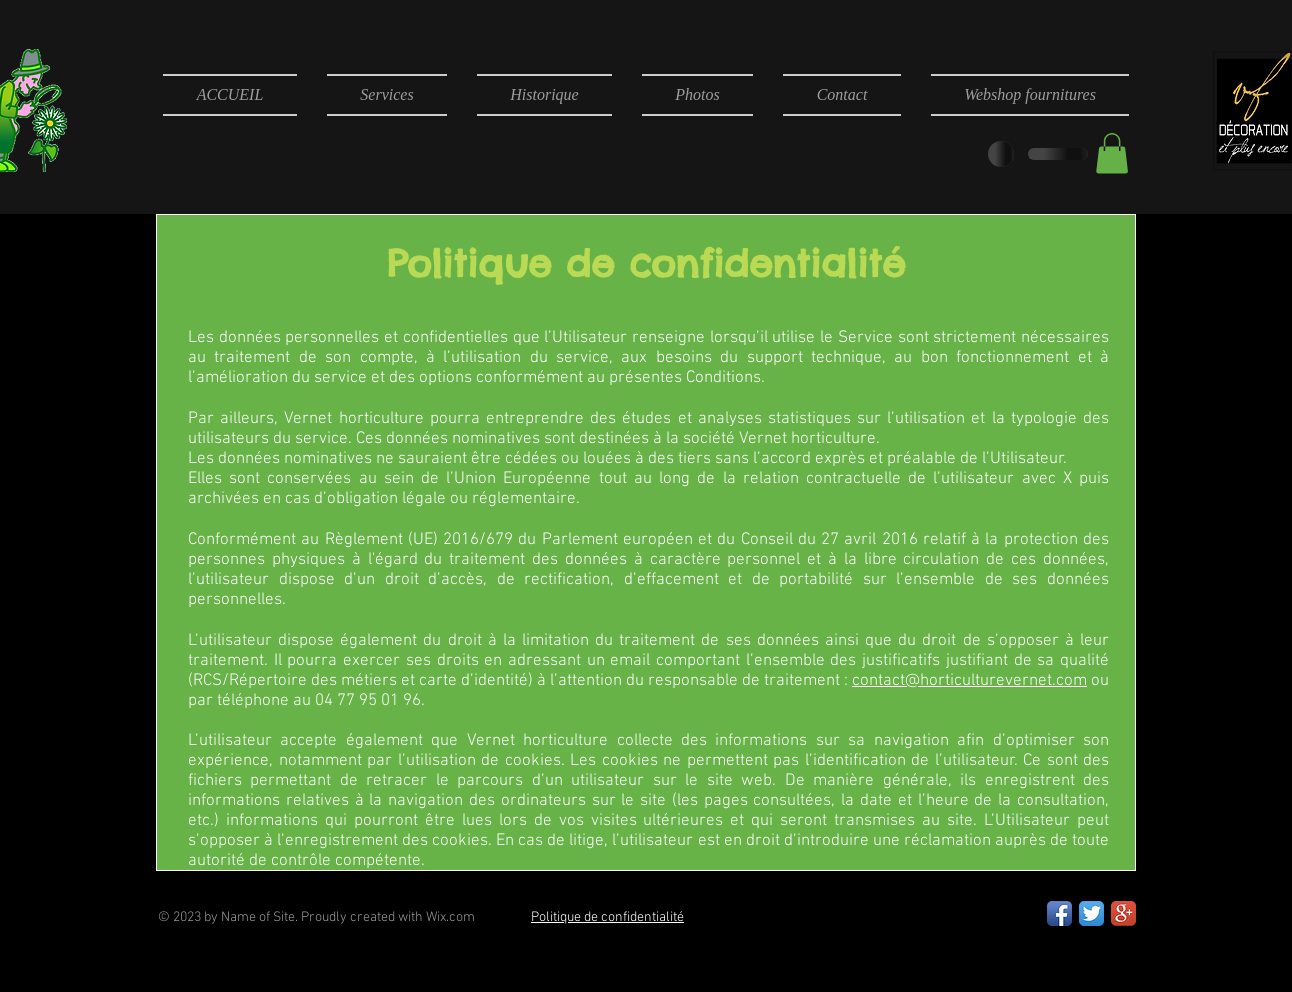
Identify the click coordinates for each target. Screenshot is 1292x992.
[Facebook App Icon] (1059, 913)
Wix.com (450, 917)
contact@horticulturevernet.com (969, 681)
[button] (1112, 153)
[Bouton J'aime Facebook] (790, 916)
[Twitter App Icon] (1091, 913)
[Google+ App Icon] (1123, 913)
